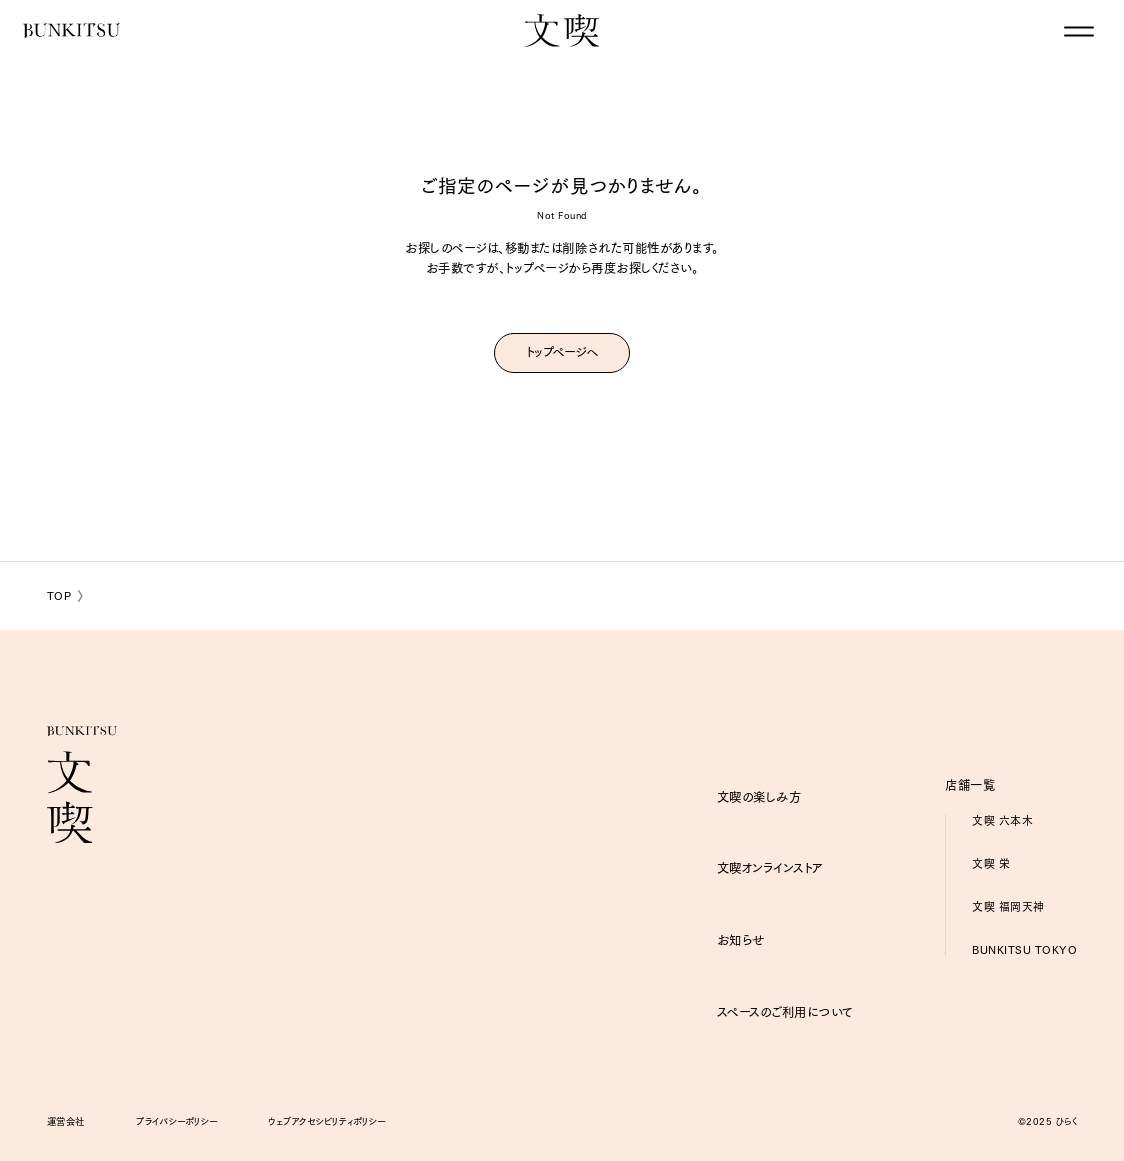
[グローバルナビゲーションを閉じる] (1079, 32)
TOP (59, 595)
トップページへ (562, 351)
